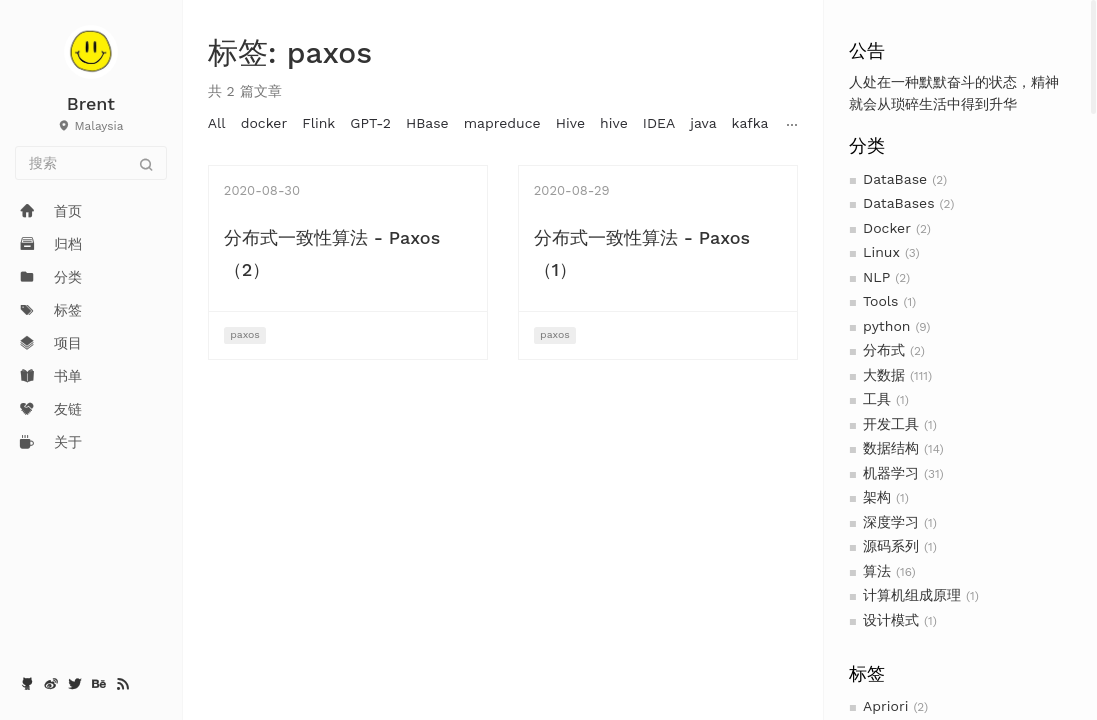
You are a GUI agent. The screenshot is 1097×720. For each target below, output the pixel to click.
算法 (877, 571)
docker (264, 123)
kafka (750, 123)
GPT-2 (370, 123)
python (886, 326)
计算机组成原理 (912, 595)
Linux (881, 252)
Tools (880, 301)
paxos (245, 334)
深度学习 (891, 522)
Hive (570, 123)
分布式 (884, 350)
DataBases (898, 203)
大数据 (884, 375)
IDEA (659, 123)
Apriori (885, 706)
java (703, 123)
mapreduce (502, 123)
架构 (877, 497)
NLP (876, 277)
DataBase (895, 179)
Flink (318, 123)
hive (614, 123)
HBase (427, 123)
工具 (877, 399)
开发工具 (891, 424)
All (217, 123)
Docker (887, 228)
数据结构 (891, 448)
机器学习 (891, 473)
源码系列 (891, 546)
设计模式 (891, 620)
